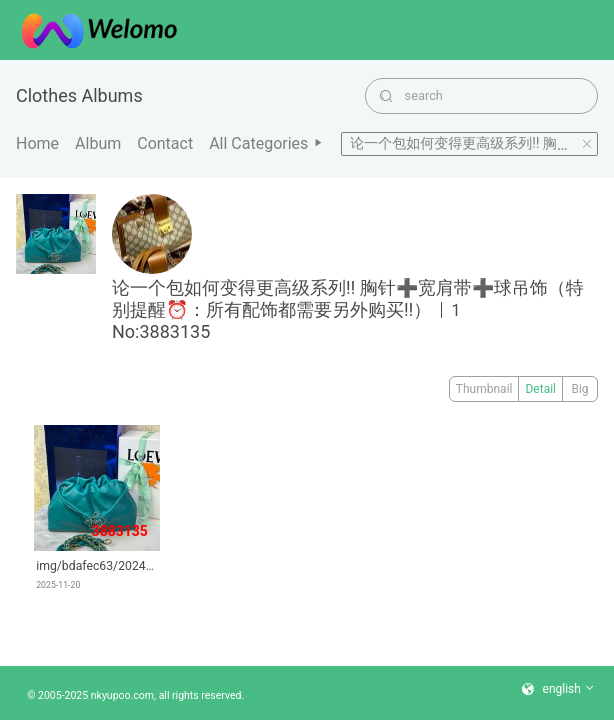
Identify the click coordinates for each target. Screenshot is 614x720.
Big (579, 389)
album (98, 143)
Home (37, 143)
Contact (165, 143)
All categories (267, 143)
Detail (540, 389)
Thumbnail (484, 389)
